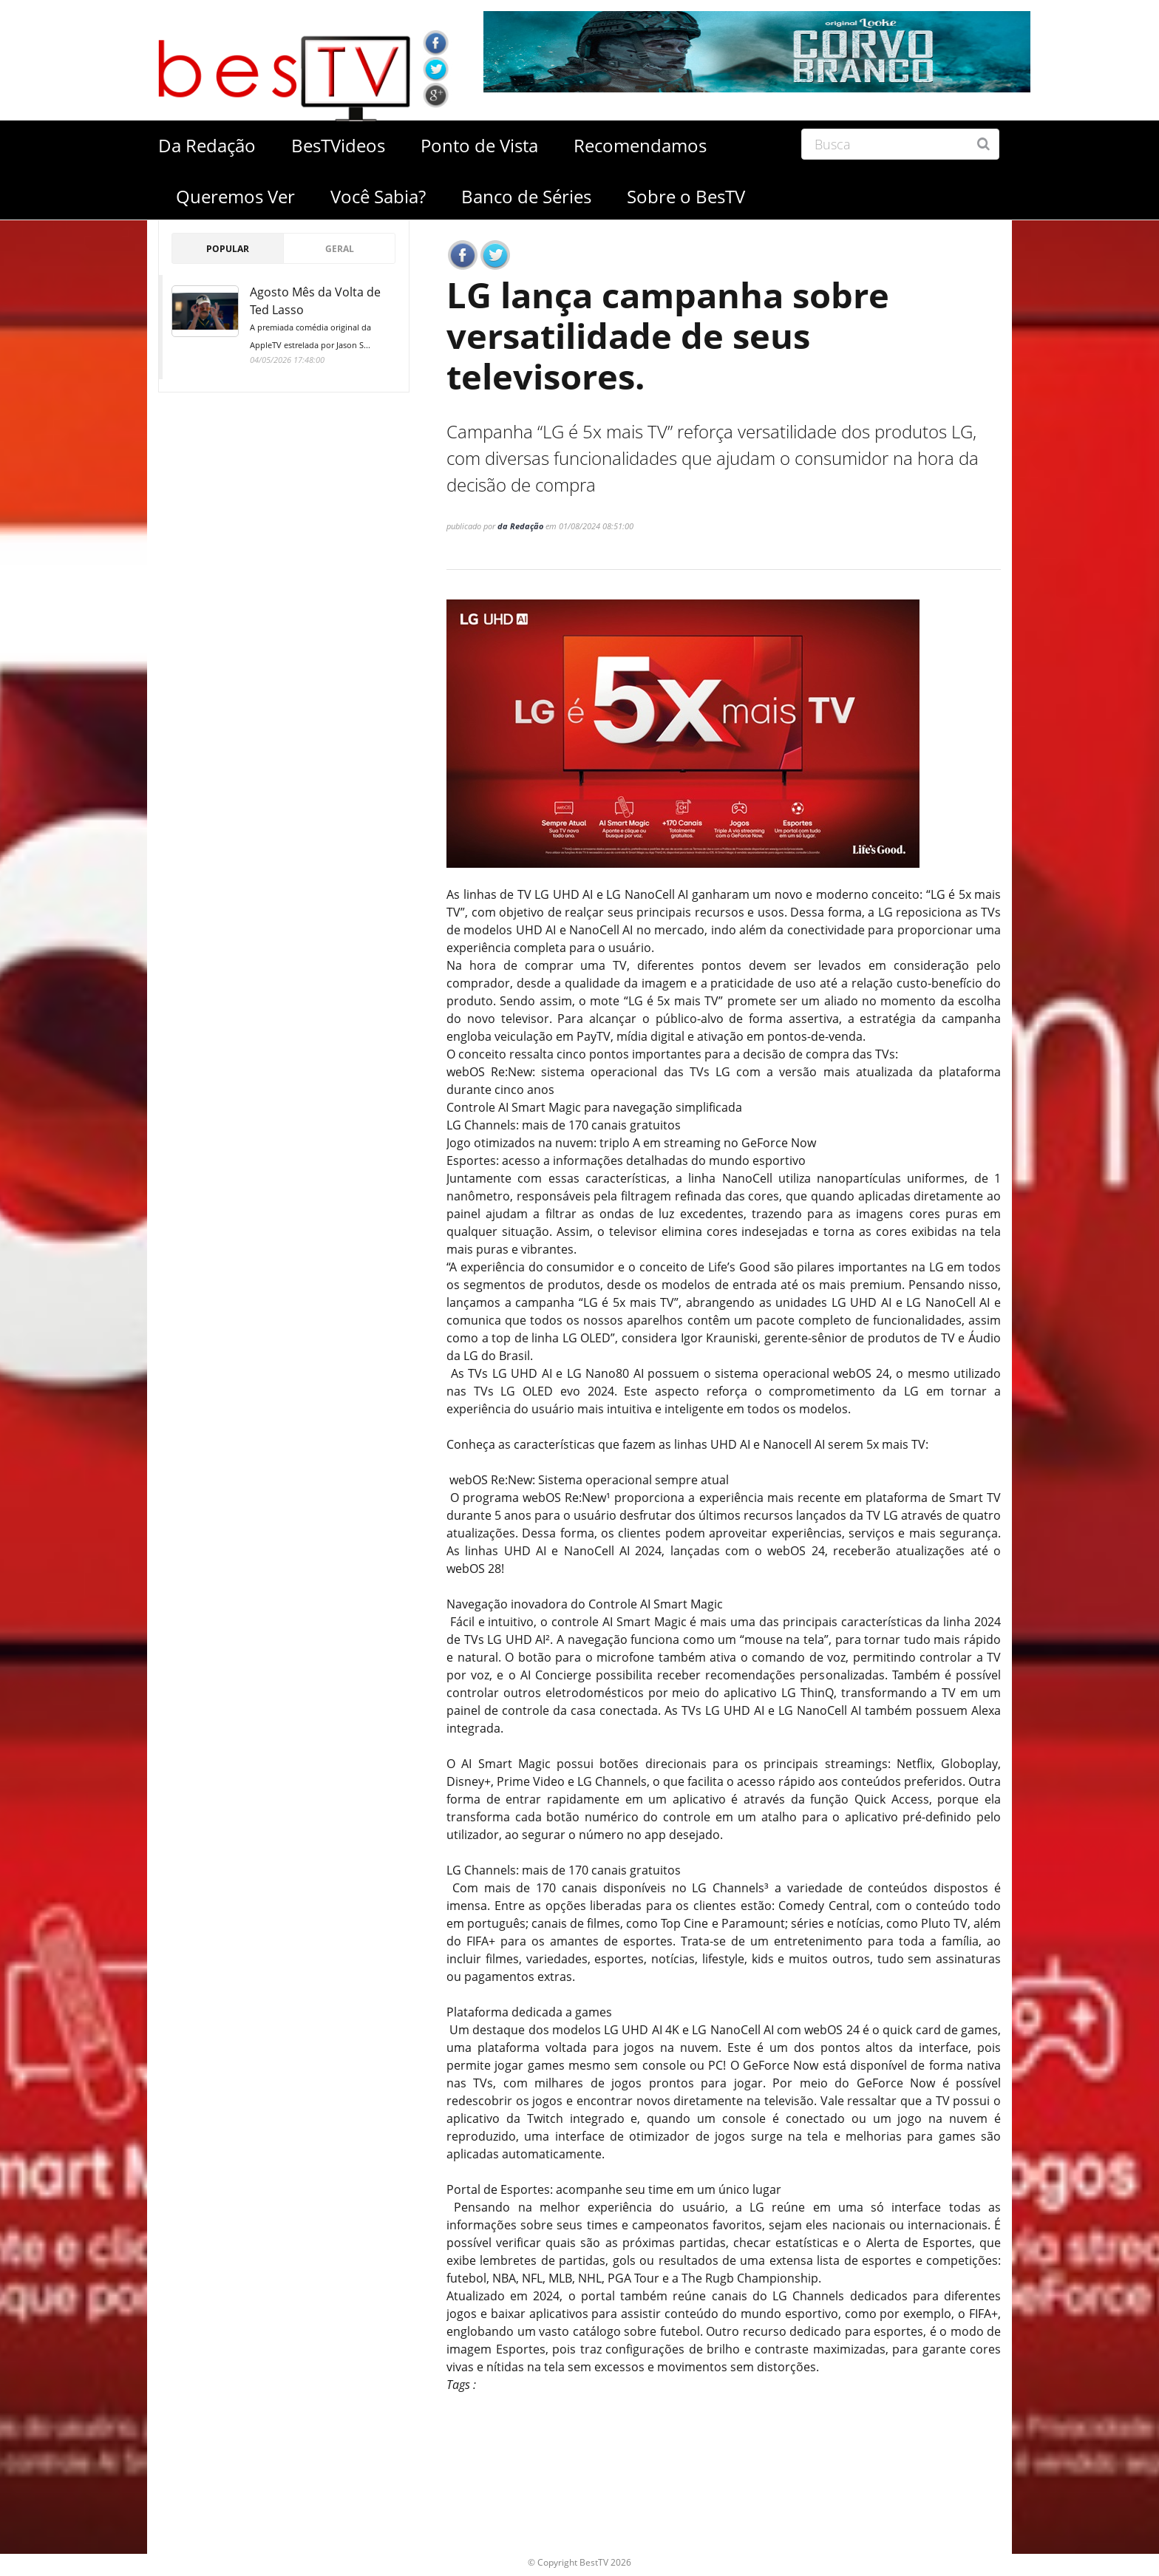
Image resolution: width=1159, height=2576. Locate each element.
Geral (339, 248)
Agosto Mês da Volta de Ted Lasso (323, 319)
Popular (227, 248)
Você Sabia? (378, 196)
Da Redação (207, 145)
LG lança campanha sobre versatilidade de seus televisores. (673, 338)
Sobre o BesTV (686, 196)
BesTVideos (338, 145)
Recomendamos (640, 145)
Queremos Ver (235, 196)
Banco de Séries (526, 196)
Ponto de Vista (479, 145)
